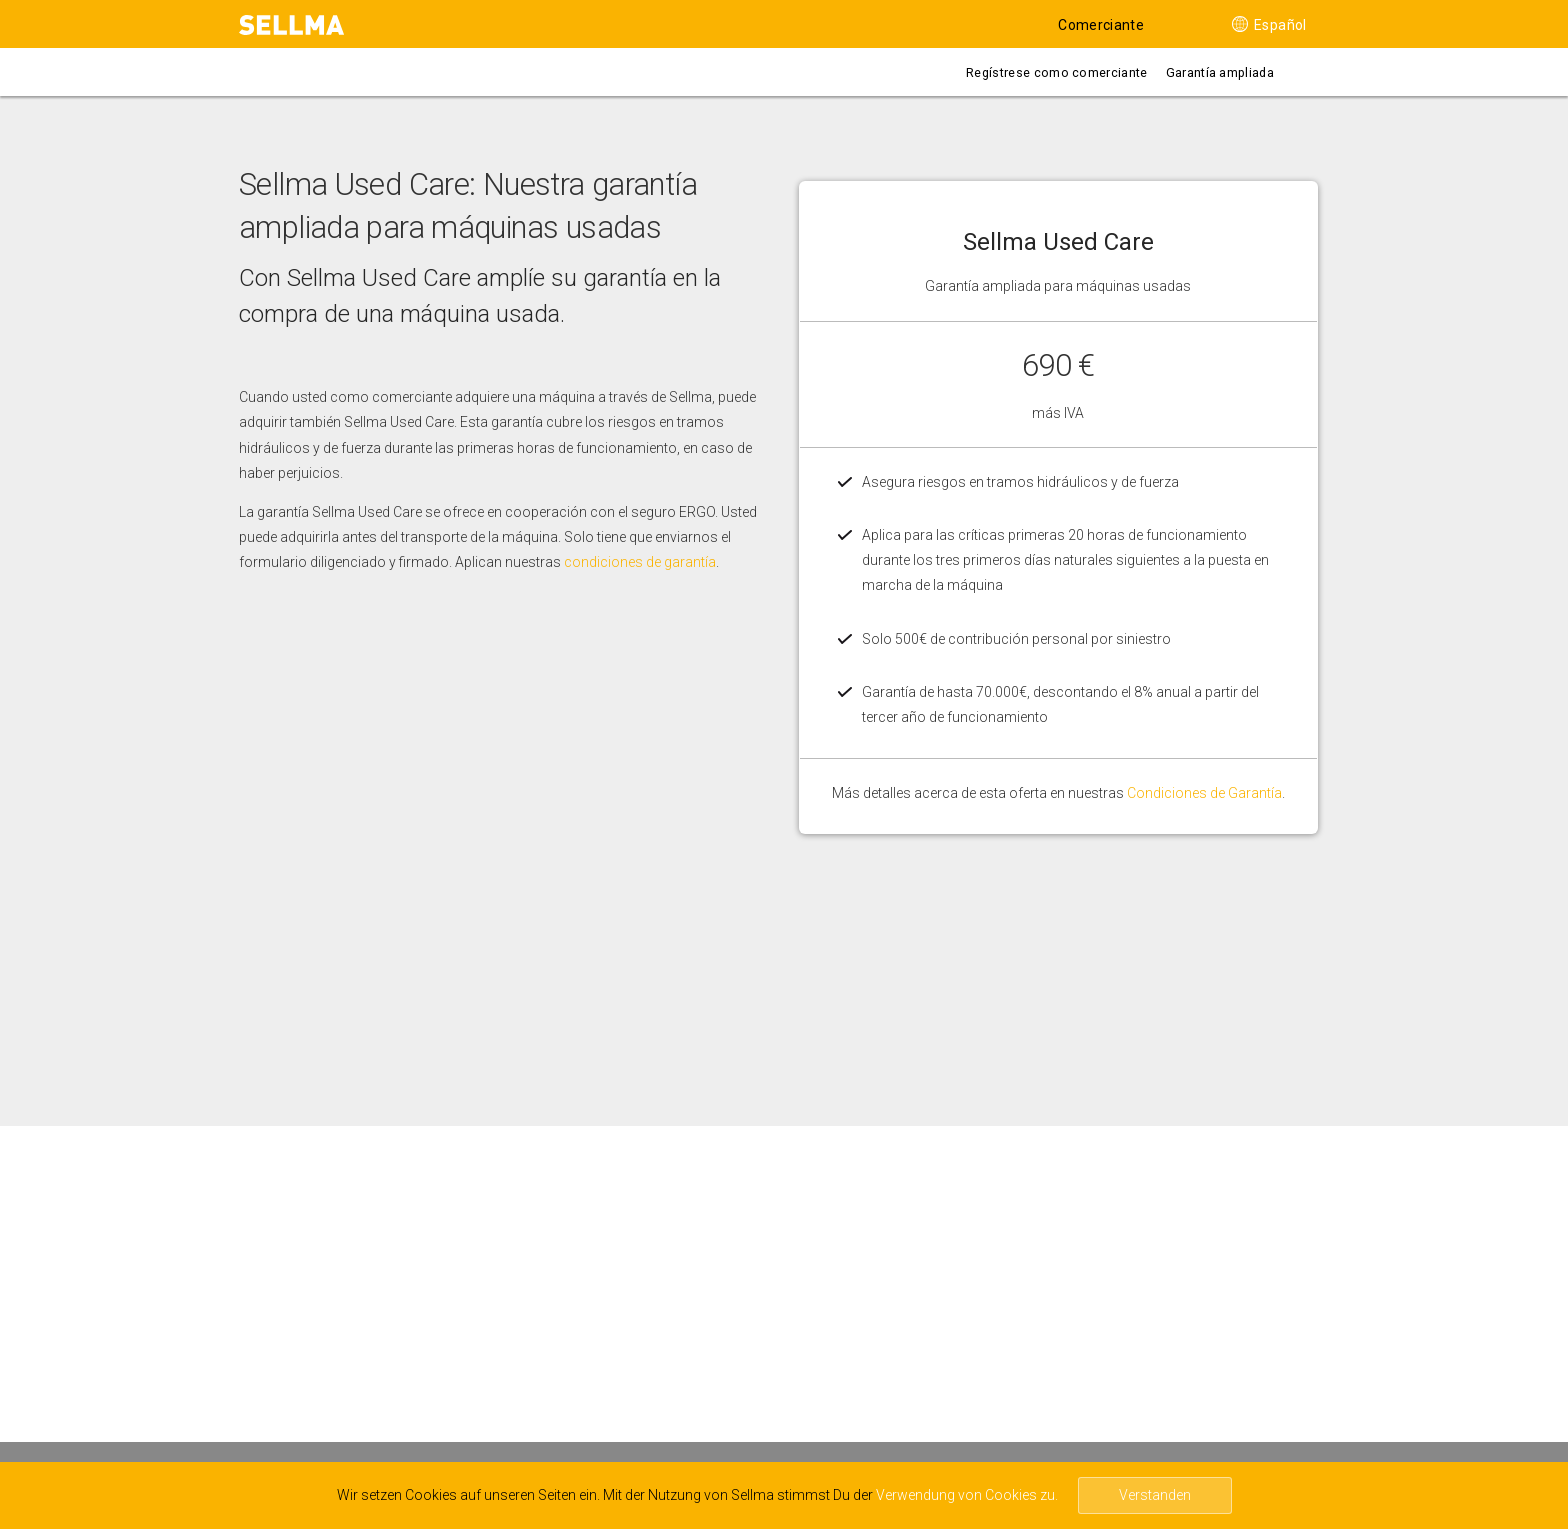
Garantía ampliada (1220, 72)
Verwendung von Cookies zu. (967, 1495)
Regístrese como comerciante (1057, 72)
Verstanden (1155, 1495)
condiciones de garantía (640, 562)
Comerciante (1101, 25)
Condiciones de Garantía (1204, 793)
